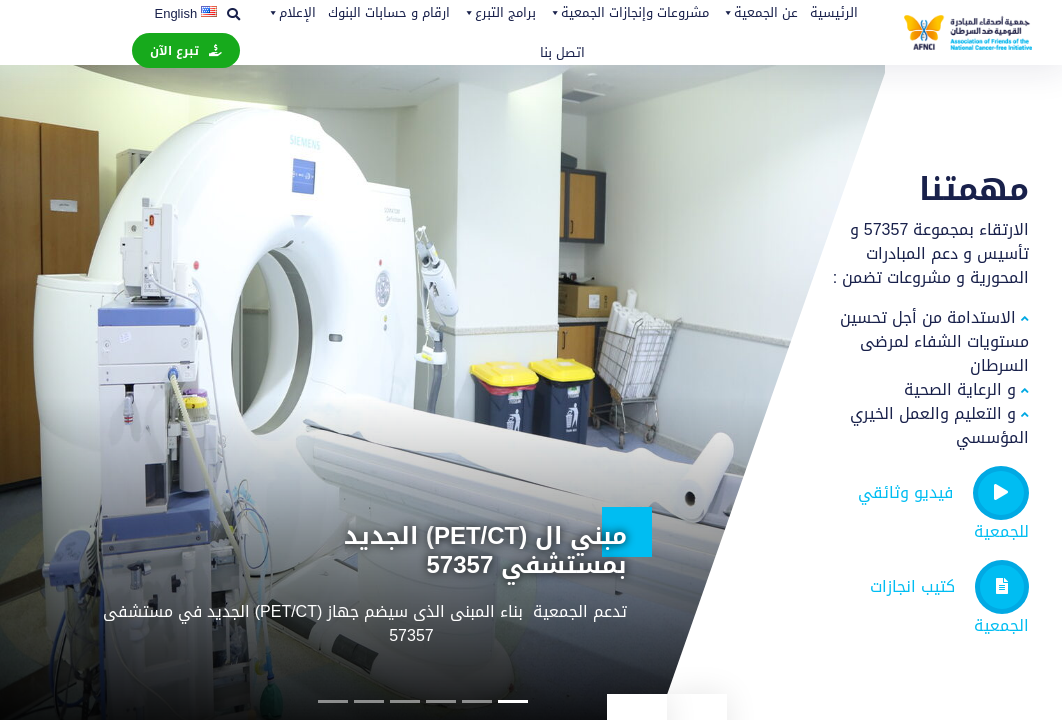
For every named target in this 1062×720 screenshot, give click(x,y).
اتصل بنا (562, 52)
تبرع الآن (174, 51)
